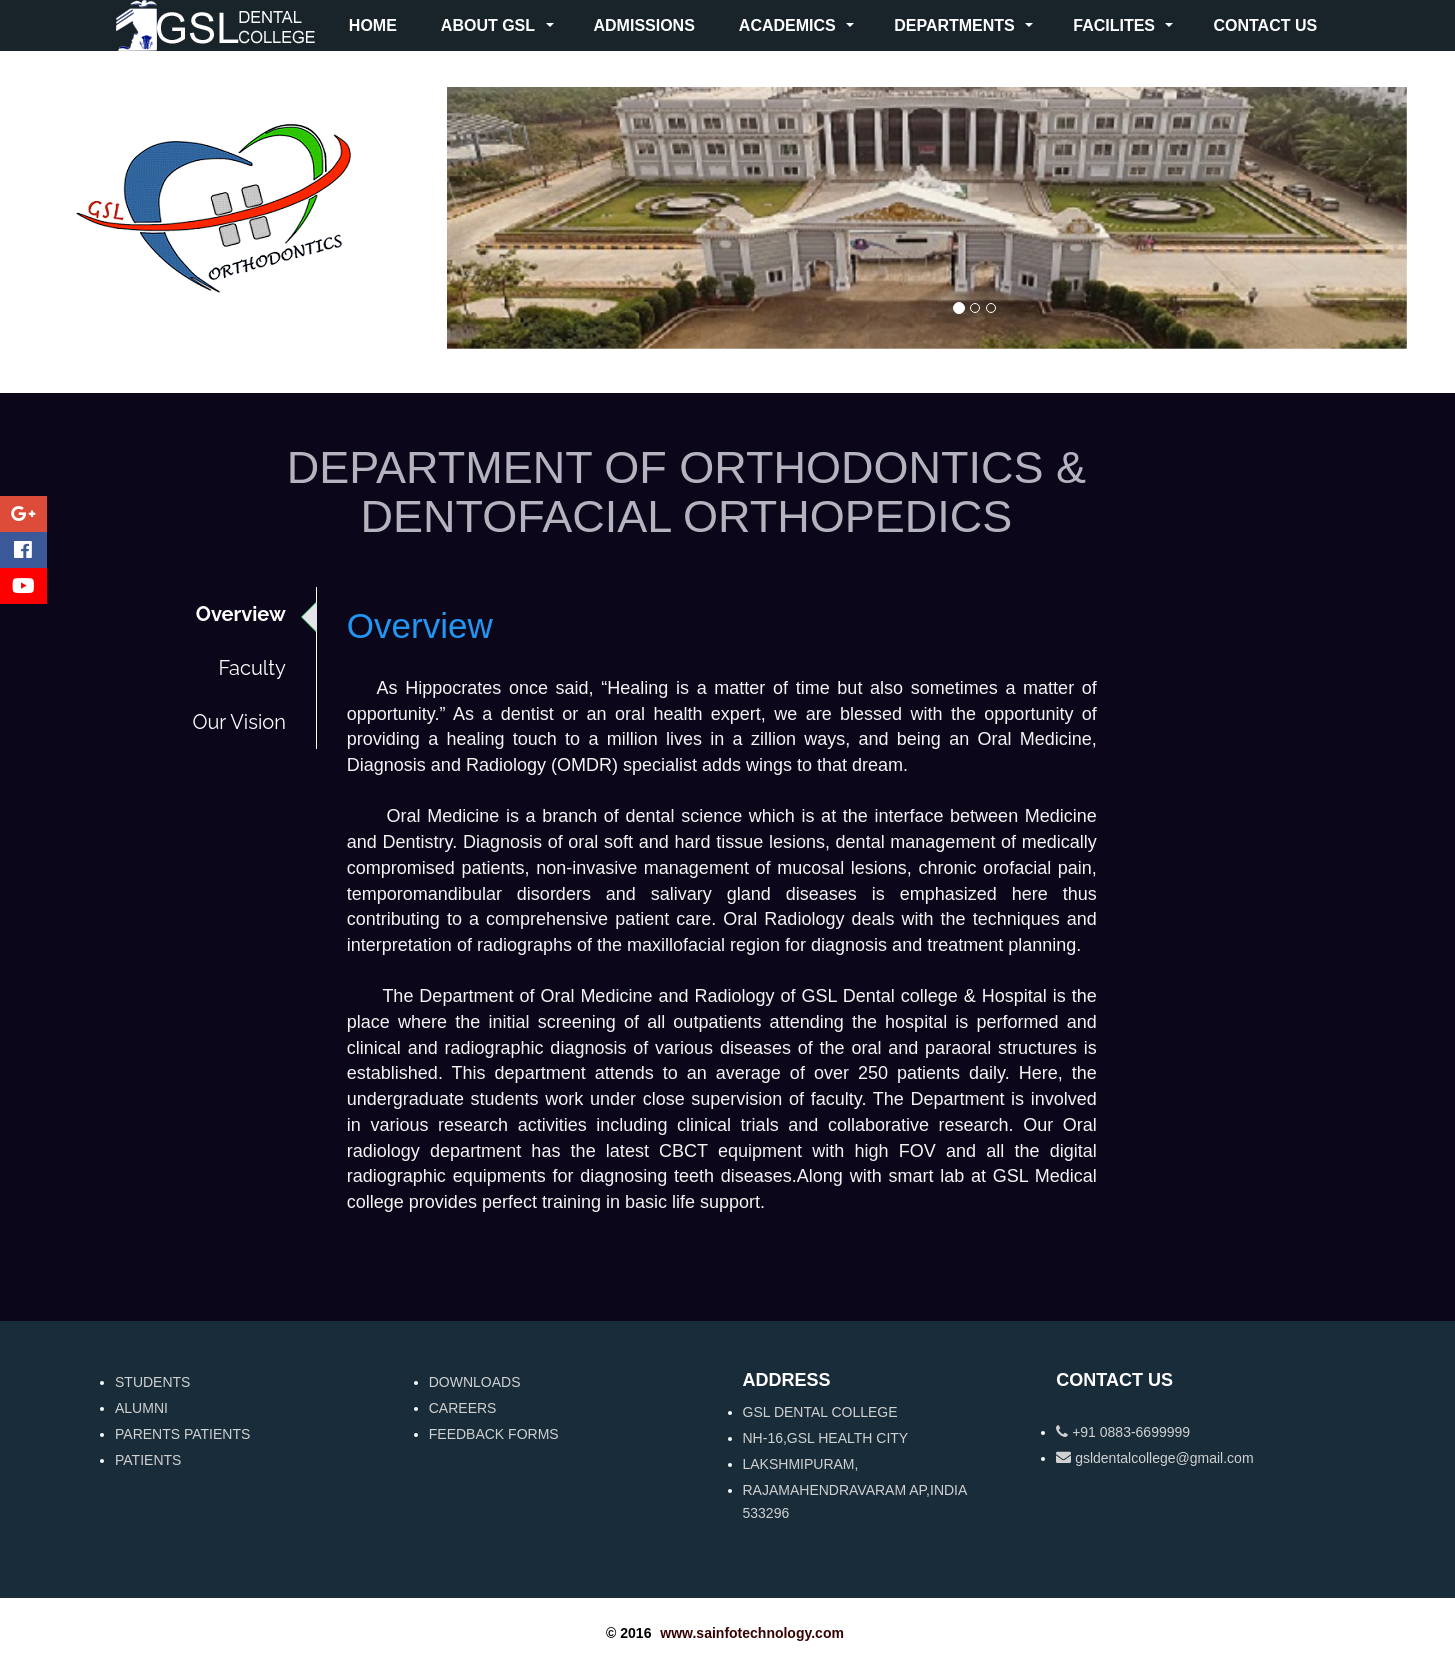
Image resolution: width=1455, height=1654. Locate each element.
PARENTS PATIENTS (182, 1434)
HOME (373, 25)
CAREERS (463, 1408)
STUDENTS (152, 1382)
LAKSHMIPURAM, (801, 1464)
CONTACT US (1265, 25)
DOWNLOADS (475, 1382)
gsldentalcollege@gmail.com (1154, 1458)
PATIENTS (148, 1460)
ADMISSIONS (644, 25)
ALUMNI (141, 1408)
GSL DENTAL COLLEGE (820, 1412)
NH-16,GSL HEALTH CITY (826, 1438)
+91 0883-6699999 (1123, 1432)
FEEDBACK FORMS (494, 1434)
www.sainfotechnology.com (752, 1633)
